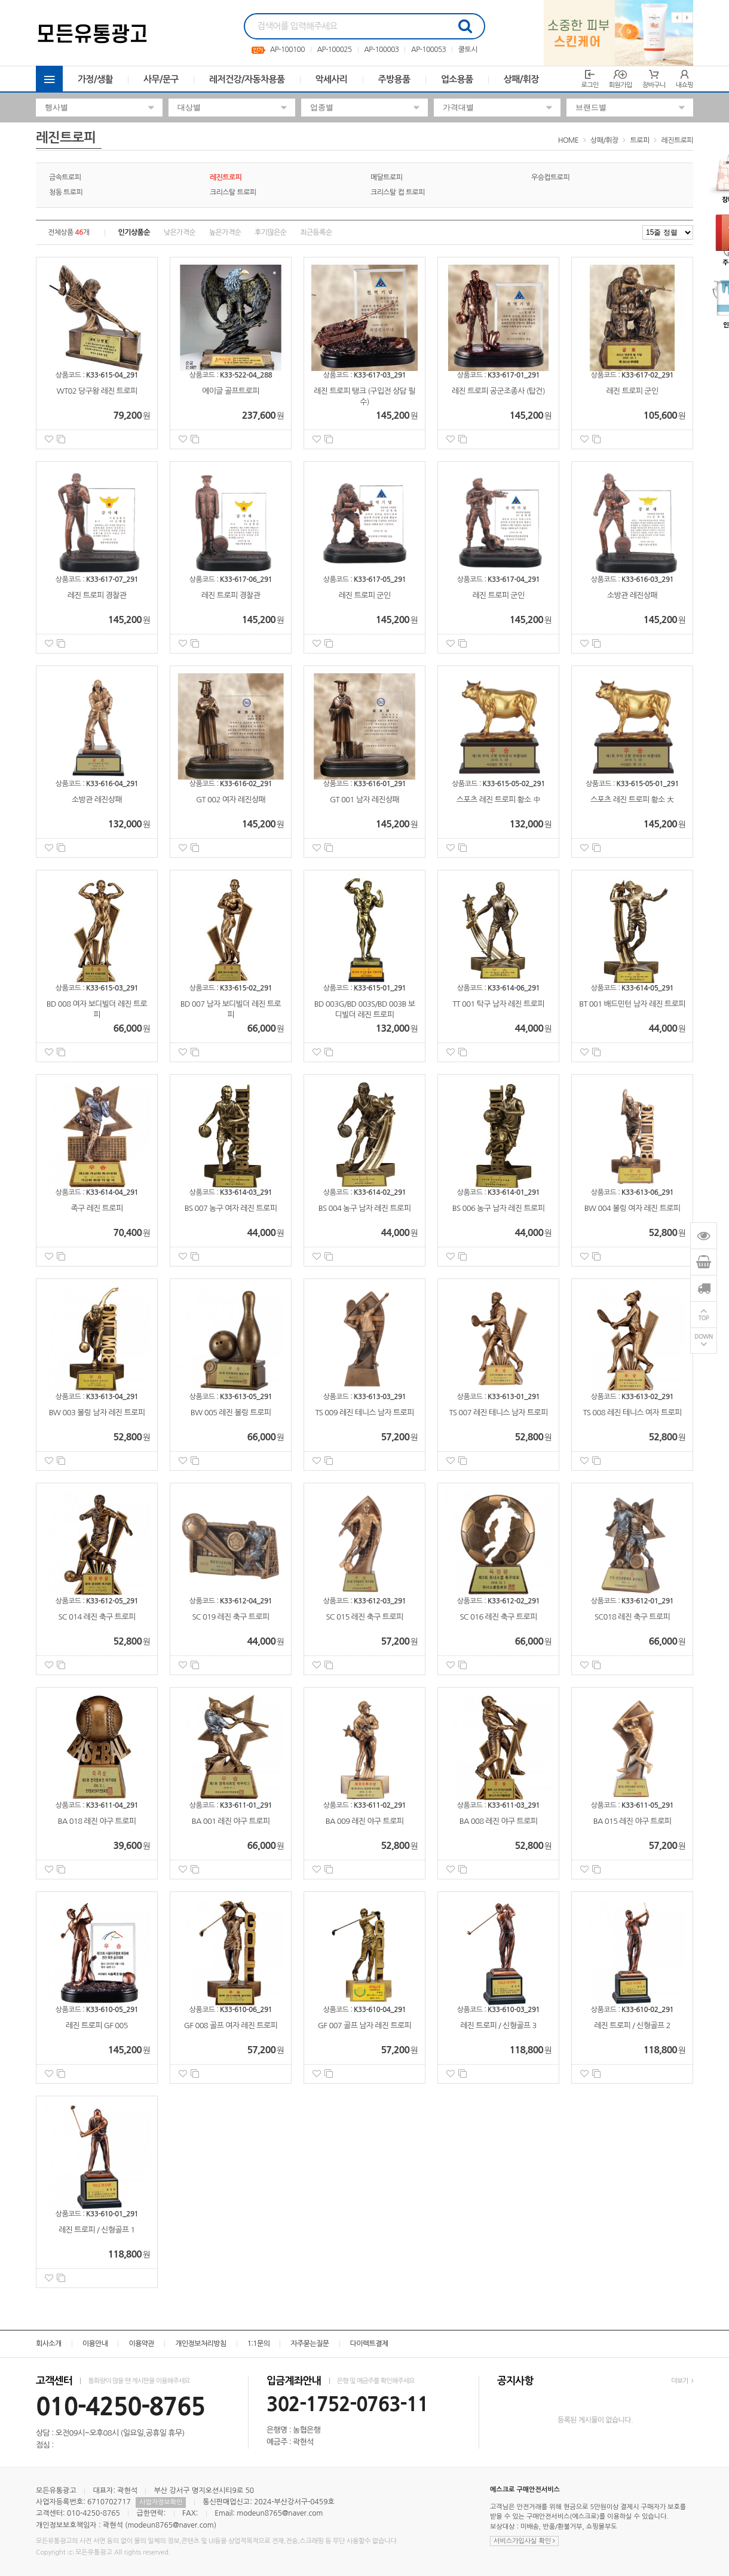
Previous (676, 17)
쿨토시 (467, 49)
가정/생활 (95, 79)
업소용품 (457, 79)
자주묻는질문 (309, 2343)
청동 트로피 (65, 192)
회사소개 (49, 2343)
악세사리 (332, 79)
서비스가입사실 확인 (524, 2541)
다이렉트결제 (369, 2343)
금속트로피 (65, 177)
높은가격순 (225, 232)
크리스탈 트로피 (233, 192)
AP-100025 (334, 49)
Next (687, 17)
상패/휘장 (521, 79)
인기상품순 (134, 232)
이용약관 (141, 2343)
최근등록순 (316, 232)
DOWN (703, 1337)
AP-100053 (428, 49)
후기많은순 (270, 232)
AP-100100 (287, 49)
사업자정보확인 (160, 2502)
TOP (704, 1318)
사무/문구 (161, 79)
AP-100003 (381, 49)
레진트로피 (677, 140)
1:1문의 (258, 2343)
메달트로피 (386, 177)
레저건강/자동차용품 (247, 79)
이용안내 (95, 2343)
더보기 (682, 2381)
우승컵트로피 (550, 177)
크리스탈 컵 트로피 (397, 192)
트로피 (640, 140)
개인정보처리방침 (200, 2343)
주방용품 (394, 79)
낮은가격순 (179, 232)
